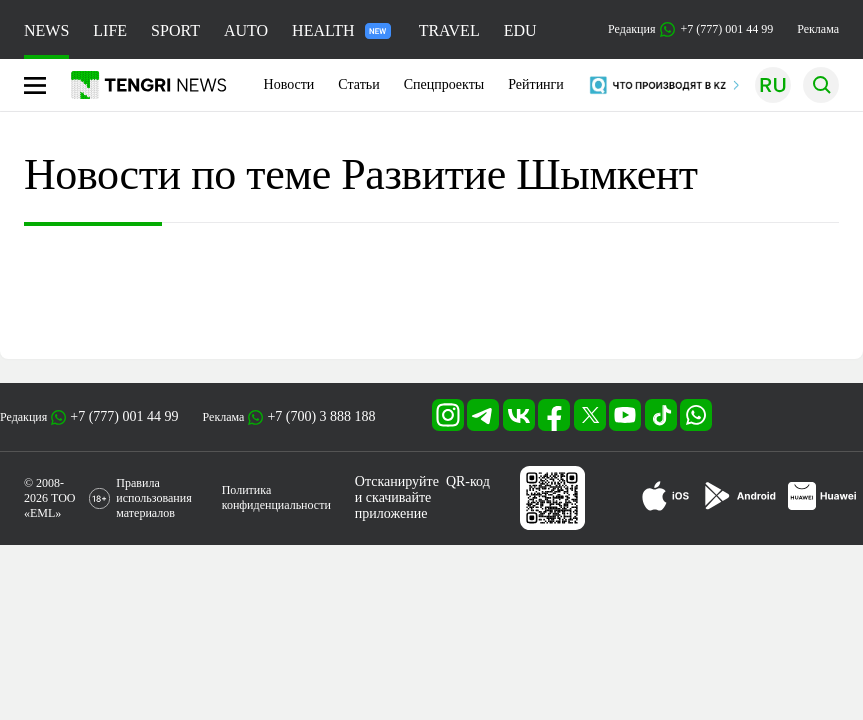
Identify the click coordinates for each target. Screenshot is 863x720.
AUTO (246, 30)
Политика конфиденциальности (276, 497)
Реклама (818, 29)
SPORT (175, 30)
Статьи (358, 84)
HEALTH (341, 30)
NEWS (46, 30)
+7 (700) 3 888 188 (321, 416)
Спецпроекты (444, 84)
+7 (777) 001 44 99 (124, 416)
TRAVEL (449, 30)
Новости (289, 84)
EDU (520, 30)
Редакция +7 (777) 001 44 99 (690, 29)
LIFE (110, 30)
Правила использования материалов (153, 498)
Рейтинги (536, 84)
